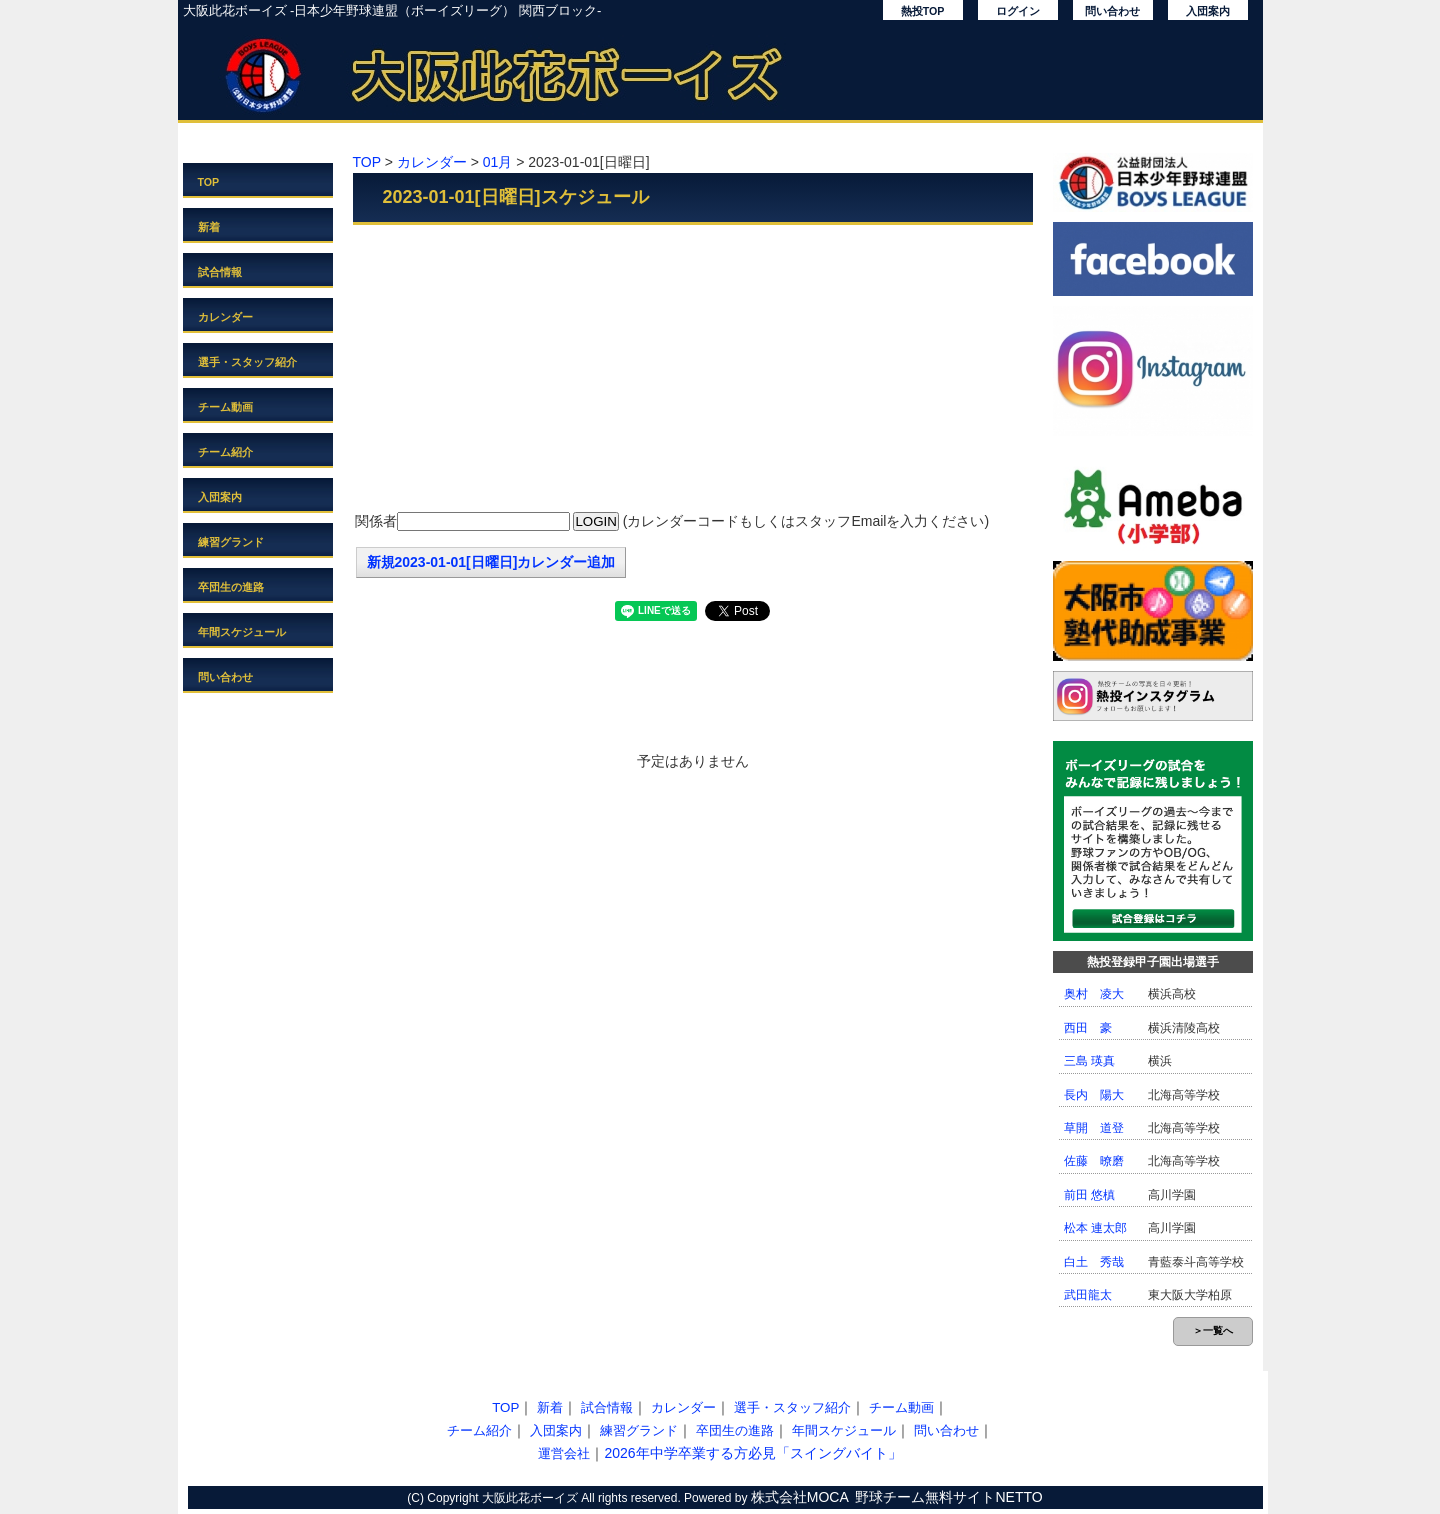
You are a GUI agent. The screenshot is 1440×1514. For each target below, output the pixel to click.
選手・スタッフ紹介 (247, 362)
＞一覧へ (1213, 1330)
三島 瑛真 (1089, 1061)
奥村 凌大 (1094, 994)
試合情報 (220, 272)
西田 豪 (1088, 1028)
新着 (209, 227)
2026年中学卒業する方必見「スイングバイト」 (752, 1453)
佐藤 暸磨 (1094, 1161)
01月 (498, 162)
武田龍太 (1088, 1295)
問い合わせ (1112, 11)
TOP (209, 182)
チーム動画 (225, 407)
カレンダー (225, 317)
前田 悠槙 (1089, 1195)
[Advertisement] (693, 370)
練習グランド (231, 542)
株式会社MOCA (800, 1497)
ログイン (1018, 11)
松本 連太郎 (1095, 1228)
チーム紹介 (225, 452)
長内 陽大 (1094, 1095)
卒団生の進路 (231, 587)
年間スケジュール (242, 632)
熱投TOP (923, 11)
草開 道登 (1094, 1128)
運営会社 (564, 1453)
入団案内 (1208, 11)
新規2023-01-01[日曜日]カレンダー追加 (491, 562)
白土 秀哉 (1094, 1262)
